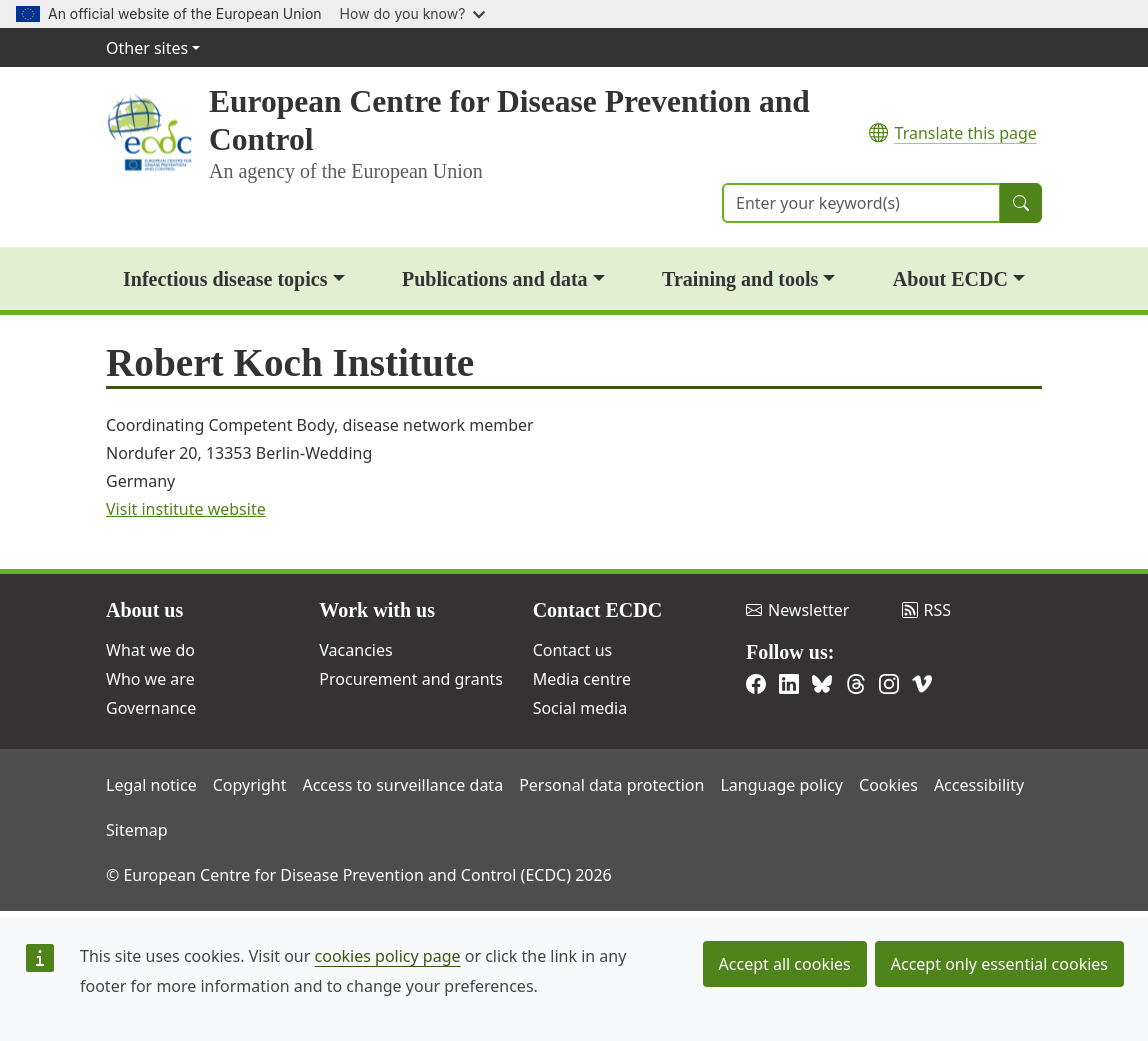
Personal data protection (611, 785)
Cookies (888, 785)
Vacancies (355, 650)
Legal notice (151, 785)
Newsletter (797, 610)
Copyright (250, 785)
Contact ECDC (597, 610)
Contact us (573, 650)
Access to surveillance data (402, 785)
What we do (150, 650)
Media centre (582, 679)
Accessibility (979, 785)
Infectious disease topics (225, 279)
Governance (151, 708)
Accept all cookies (785, 964)
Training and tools (740, 279)
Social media (580, 708)
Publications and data (495, 279)
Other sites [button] (147, 48)
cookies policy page (388, 956)
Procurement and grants (411, 679)
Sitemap (137, 830)
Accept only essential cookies (999, 964)
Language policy (781, 785)
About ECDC (950, 279)
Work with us (377, 610)
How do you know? (413, 13)
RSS (927, 610)
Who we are (150, 679)
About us (144, 610)
